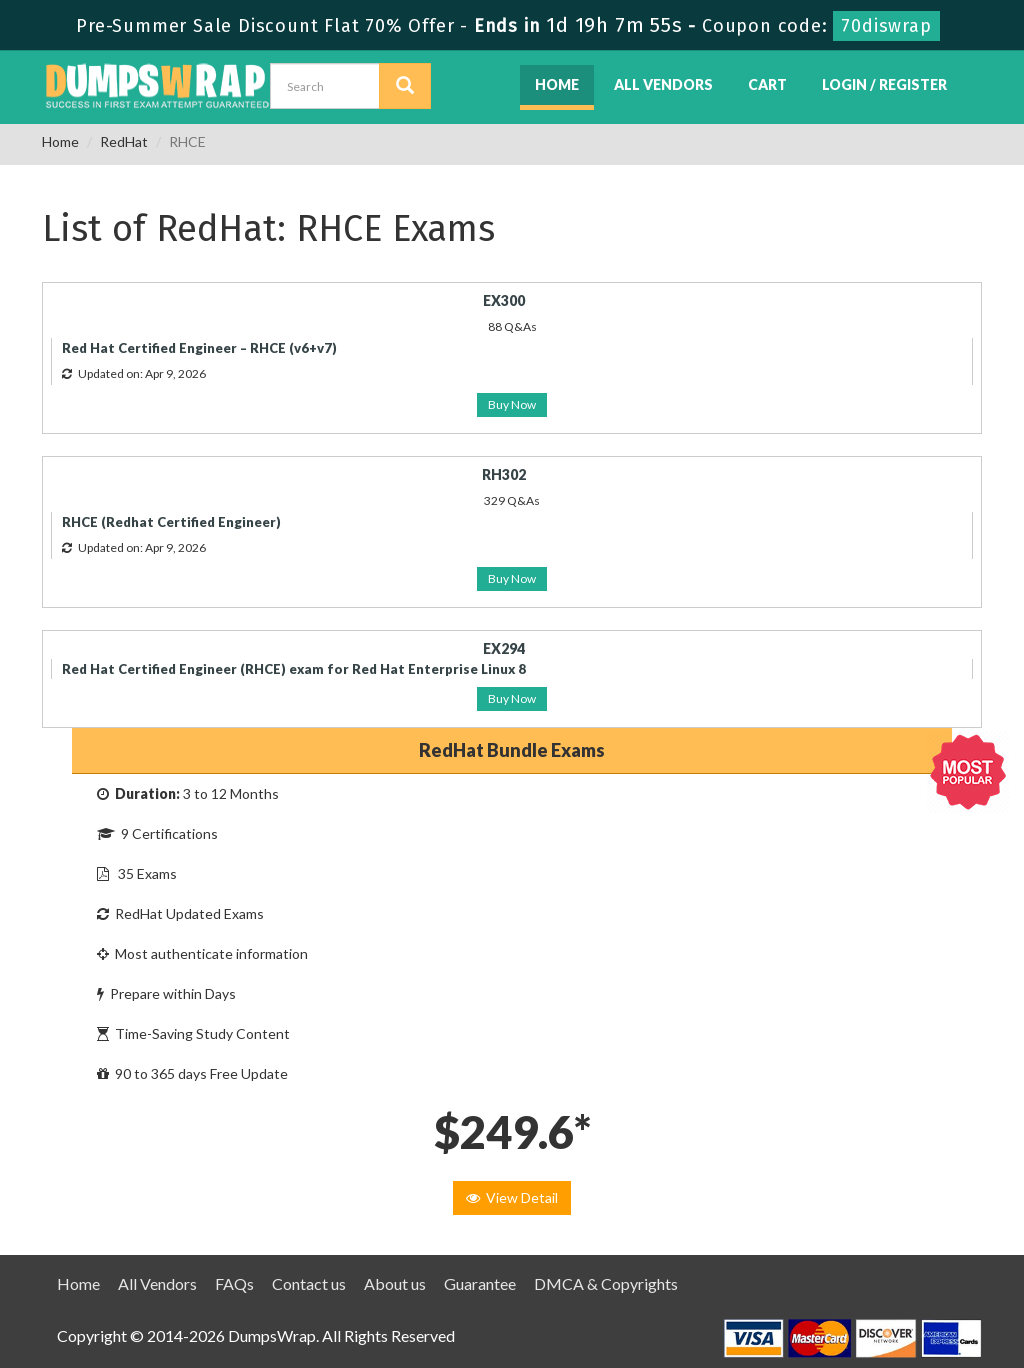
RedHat (124, 141)
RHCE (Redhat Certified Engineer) (171, 522)
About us (395, 1283)
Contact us (309, 1283)
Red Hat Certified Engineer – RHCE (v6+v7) (199, 348)
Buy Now (512, 404)
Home (557, 84)
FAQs (234, 1283)
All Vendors (663, 84)
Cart (767, 84)
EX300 (504, 300)
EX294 (504, 648)
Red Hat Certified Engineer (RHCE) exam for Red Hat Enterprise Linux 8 (294, 669)
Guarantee (480, 1283)
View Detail (512, 1197)
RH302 (504, 474)
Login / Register (884, 84)
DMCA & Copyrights (606, 1283)
